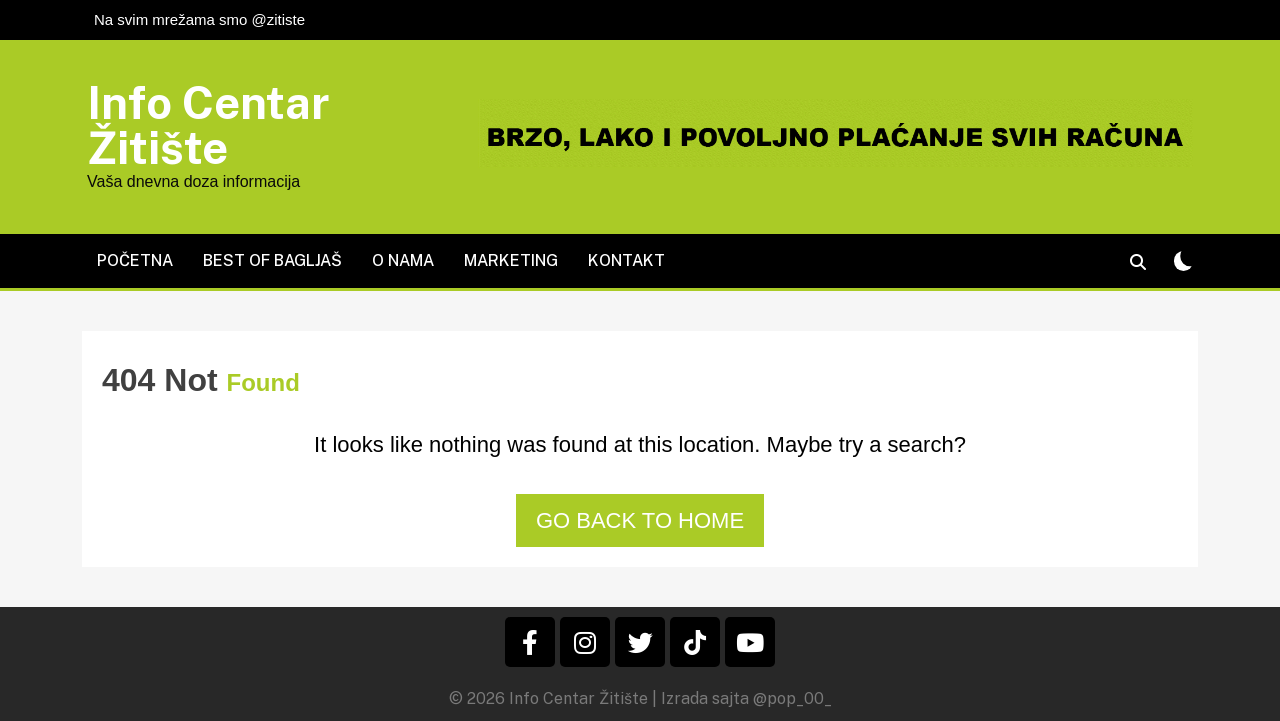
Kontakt (626, 260)
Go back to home (640, 520)
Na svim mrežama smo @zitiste (199, 19)
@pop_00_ (792, 698)
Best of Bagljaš (272, 260)
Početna (135, 260)
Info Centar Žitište (208, 125)
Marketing (511, 260)
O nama (403, 260)
